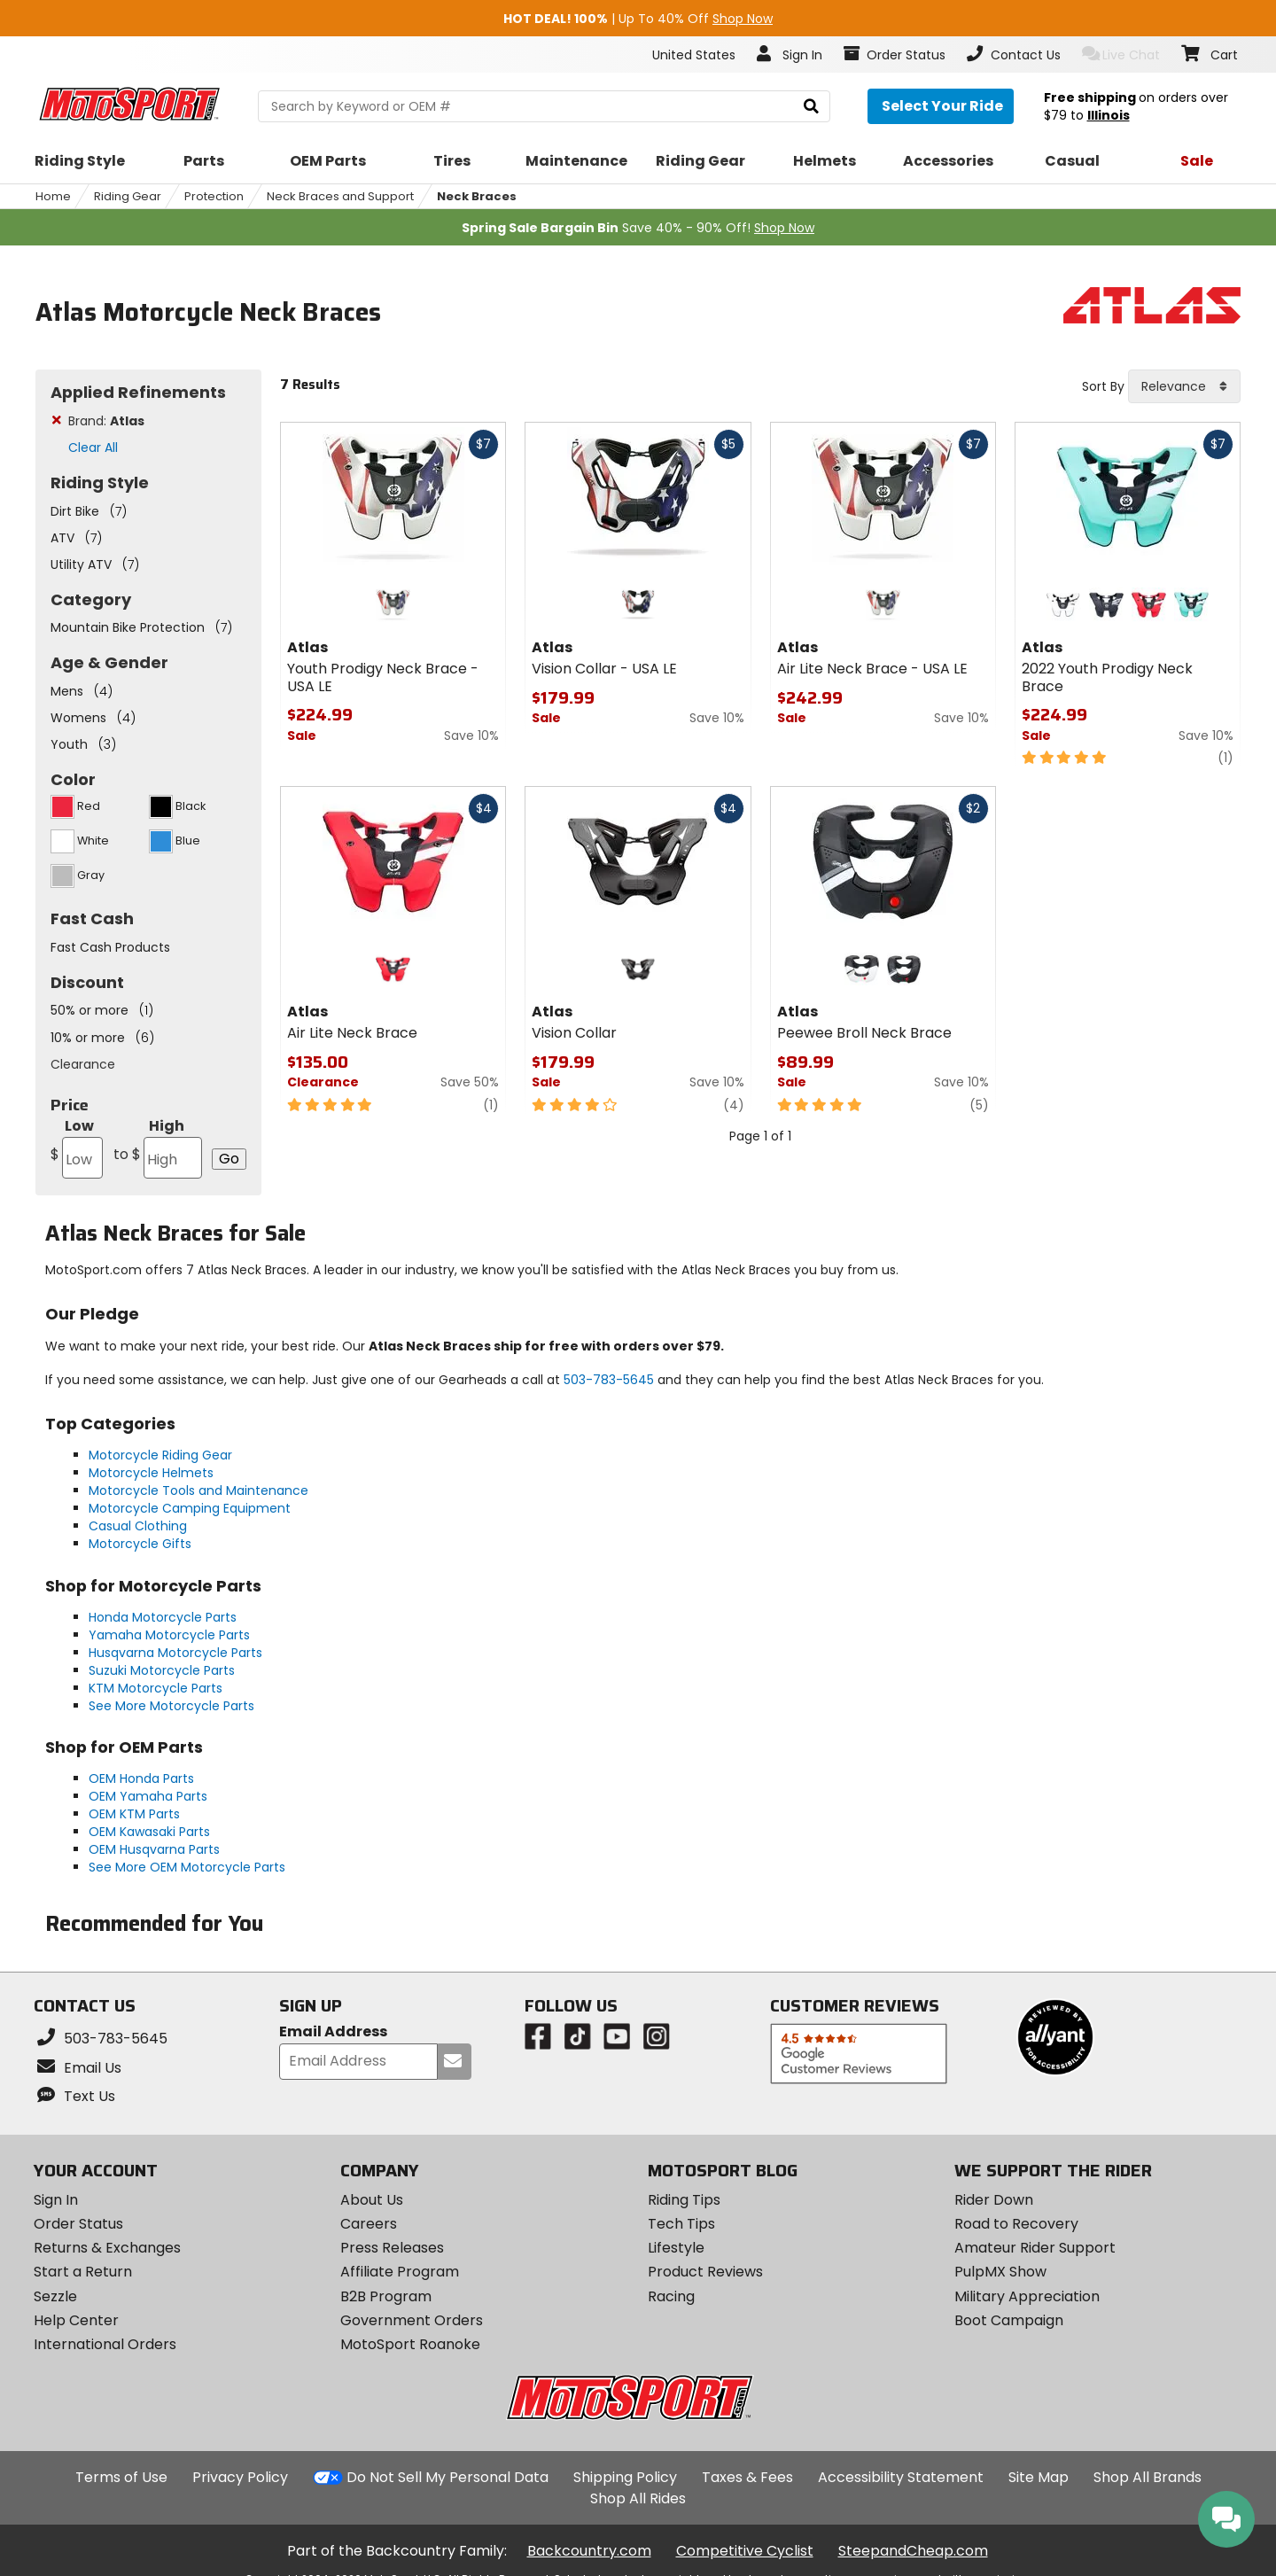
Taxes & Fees (747, 2477)
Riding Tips (684, 2200)
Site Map (1038, 2477)
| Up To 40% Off (638, 18)
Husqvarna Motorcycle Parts (175, 1653)
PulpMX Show (1000, 2271)
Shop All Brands (1147, 2477)
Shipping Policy (625, 2477)
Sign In (56, 2200)
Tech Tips (681, 2224)
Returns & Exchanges (107, 2247)
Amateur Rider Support (1035, 2247)
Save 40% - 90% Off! (638, 228)
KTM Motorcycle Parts (155, 1688)
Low (77, 1147)
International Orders (105, 2344)
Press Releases (392, 2247)
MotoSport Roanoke (410, 2344)
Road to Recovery (1016, 2224)
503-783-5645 (609, 1380)
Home (53, 196)
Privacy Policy (240, 2477)
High (157, 1147)
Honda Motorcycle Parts (163, 1617)
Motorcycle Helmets (151, 1473)
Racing (671, 2296)
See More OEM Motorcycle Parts (187, 1867)
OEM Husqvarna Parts (154, 1849)
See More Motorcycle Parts (171, 1706)
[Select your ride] (941, 106)
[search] (811, 106)
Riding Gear (127, 196)
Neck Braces (477, 196)
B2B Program (386, 2296)
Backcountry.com (589, 2551)
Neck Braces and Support (340, 196)
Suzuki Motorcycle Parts (162, 1670)
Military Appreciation (1027, 2296)
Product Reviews (705, 2271)
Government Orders (411, 2320)
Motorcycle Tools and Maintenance (198, 1490)
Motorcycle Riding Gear (160, 1455)
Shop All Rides (638, 2498)
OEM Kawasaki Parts (149, 1832)
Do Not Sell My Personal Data (447, 2478)
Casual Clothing (138, 1526)
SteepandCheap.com (913, 2551)
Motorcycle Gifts (140, 1544)
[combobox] (1184, 386)
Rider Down (993, 2200)
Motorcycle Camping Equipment (190, 1508)
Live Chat (1121, 54)
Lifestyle (676, 2247)
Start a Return (83, 2271)
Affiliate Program (399, 2271)
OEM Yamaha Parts (148, 1796)
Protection (214, 196)
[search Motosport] (543, 106)
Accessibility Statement (901, 2477)
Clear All (93, 447)
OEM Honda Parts (141, 1778)
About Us (371, 2200)
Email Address (333, 2032)
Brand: (106, 421)
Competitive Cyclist (744, 2551)
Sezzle (55, 2296)
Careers (368, 2224)
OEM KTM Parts (134, 1814)
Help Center (76, 2320)
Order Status (78, 2224)
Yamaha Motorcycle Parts (169, 1635)
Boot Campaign (1008, 2320)
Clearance (83, 1064)
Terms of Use (121, 2477)
